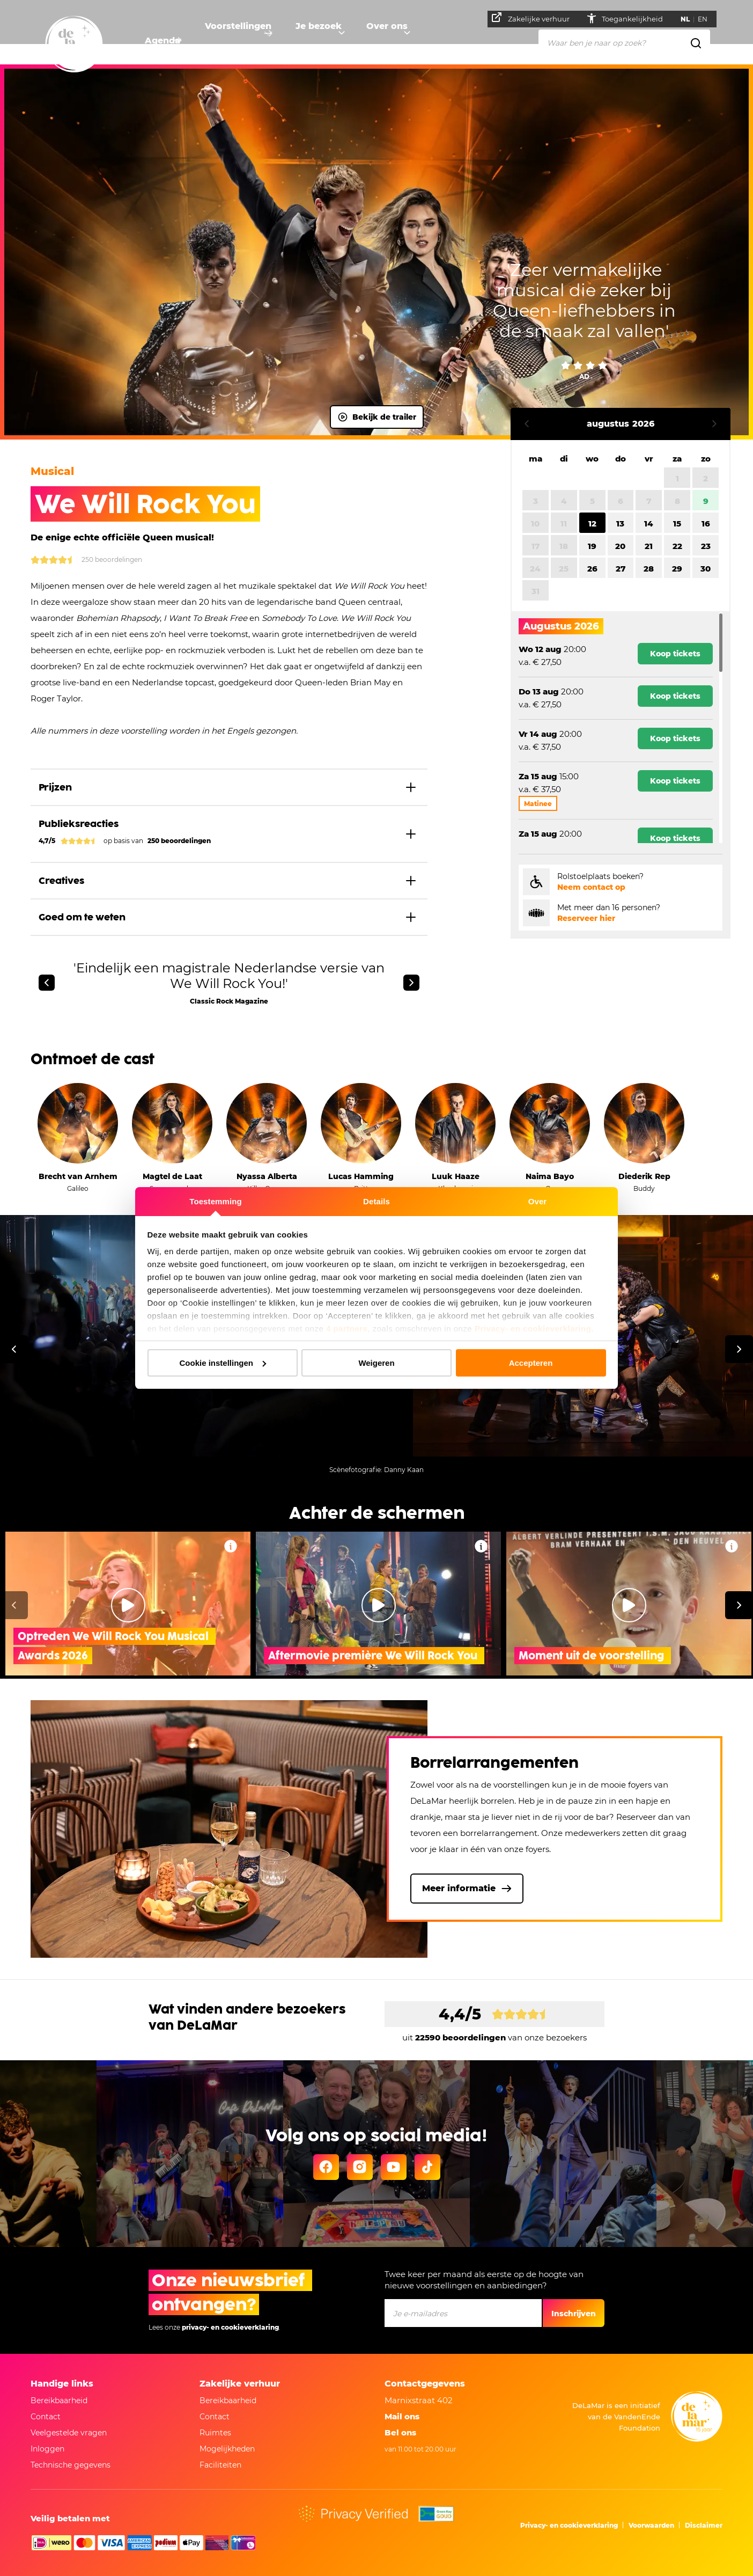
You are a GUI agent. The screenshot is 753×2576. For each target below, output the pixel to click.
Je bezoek (334, 40)
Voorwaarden (651, 2525)
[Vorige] (47, 983)
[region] (620, 727)
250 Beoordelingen (86, 560)
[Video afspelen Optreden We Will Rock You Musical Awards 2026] (128, 1605)
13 (620, 523)
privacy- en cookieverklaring (230, 2327)
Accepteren (531, 1362)
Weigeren (376, 1362)
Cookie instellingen (222, 1362)
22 (677, 546)
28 (649, 569)
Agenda (162, 40)
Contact (46, 2416)
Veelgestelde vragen (69, 2433)
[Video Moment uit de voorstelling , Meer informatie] (731, 1546)
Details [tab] (376, 1201)
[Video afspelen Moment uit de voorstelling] (629, 1605)
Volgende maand (714, 424)
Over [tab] (537, 1201)
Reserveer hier (586, 918)
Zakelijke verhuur (535, 17)
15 (677, 523)
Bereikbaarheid (59, 2400)
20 (620, 546)
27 (620, 569)
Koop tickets (675, 653)
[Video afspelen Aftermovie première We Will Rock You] (378, 1605)
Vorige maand (527, 424)
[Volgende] (411, 983)
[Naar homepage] (74, 44)
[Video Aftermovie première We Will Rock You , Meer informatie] (481, 1546)
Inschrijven (573, 2313)
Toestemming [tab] (215, 1201)
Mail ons (402, 2416)
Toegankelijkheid (638, 18)
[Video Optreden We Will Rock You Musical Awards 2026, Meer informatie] (230, 1546)
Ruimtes (215, 2433)
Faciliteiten (220, 2465)
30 (705, 569)
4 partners (347, 1328)
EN (707, 19)
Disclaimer (703, 2525)
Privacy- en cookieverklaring (533, 1328)
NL (690, 19)
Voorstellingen (245, 40)
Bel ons (400, 2432)
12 (592, 523)
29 (677, 569)
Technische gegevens (70, 2465)
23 (706, 546)
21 (649, 546)
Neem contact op (591, 887)
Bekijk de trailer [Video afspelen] (376, 417)
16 (706, 523)
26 (592, 569)
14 (648, 523)
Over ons (410, 40)
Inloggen (47, 2449)
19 (592, 546)
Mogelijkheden (227, 2449)
